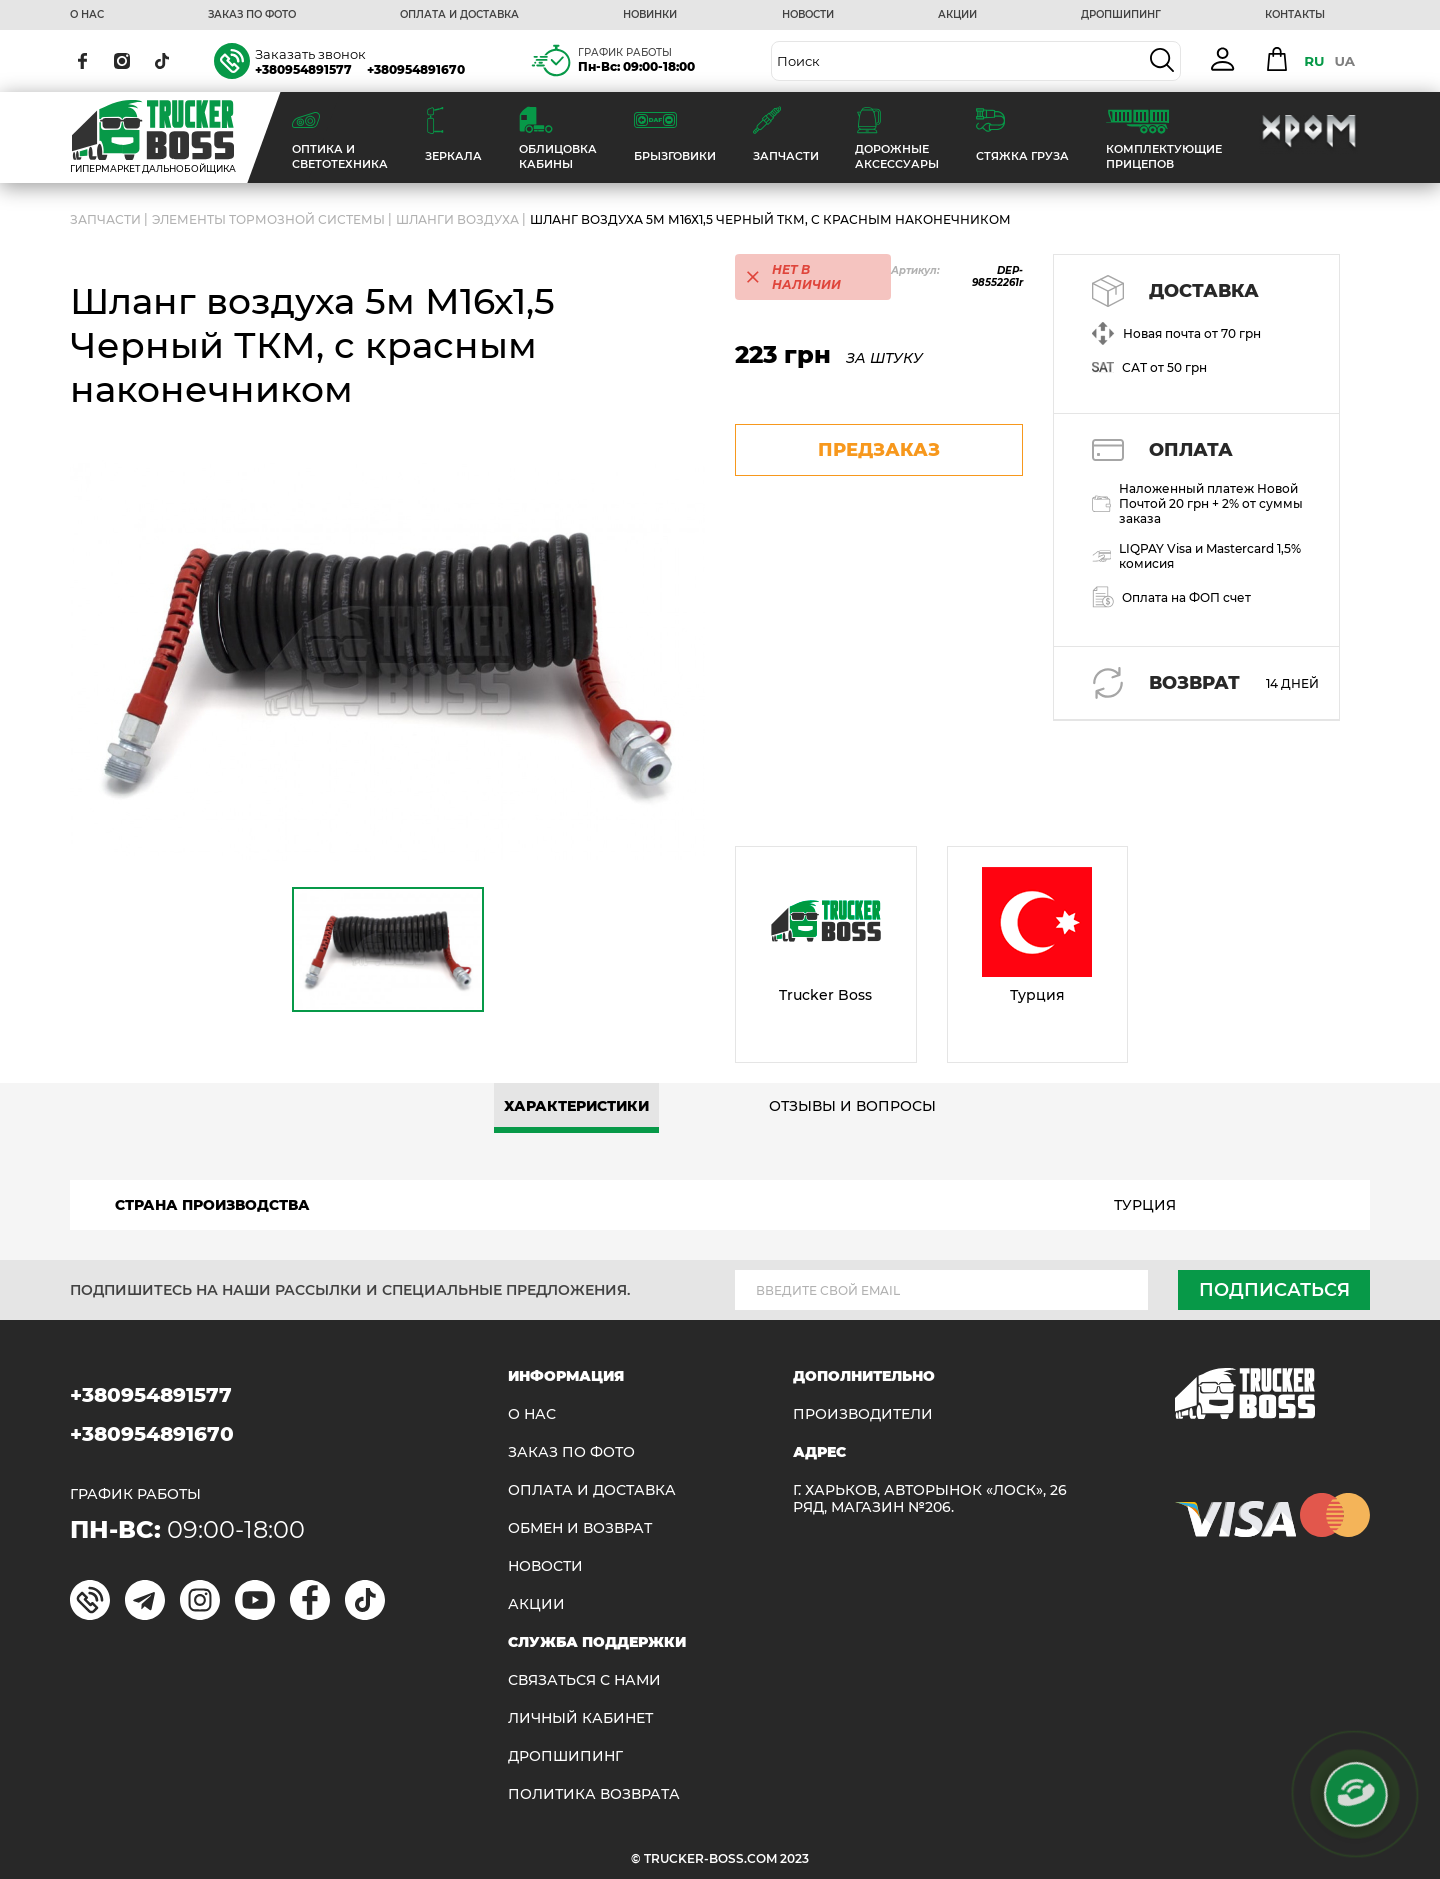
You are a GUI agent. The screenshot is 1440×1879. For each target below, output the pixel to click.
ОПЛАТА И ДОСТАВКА (459, 15)
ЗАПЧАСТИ (105, 219)
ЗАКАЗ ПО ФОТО (252, 15)
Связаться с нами (584, 1680)
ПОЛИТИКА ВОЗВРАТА (594, 1794)
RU (1314, 61)
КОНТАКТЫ (1295, 15)
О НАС (87, 15)
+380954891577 (303, 69)
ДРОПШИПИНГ (1121, 15)
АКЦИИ (957, 15)
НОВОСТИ (808, 15)
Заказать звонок (310, 54)
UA (1344, 61)
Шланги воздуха (457, 219)
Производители (863, 1414)
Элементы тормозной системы (268, 219)
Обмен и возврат (580, 1528)
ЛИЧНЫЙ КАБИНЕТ (580, 1718)
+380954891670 (416, 69)
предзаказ (879, 450)
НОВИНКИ (650, 15)
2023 (794, 1858)
